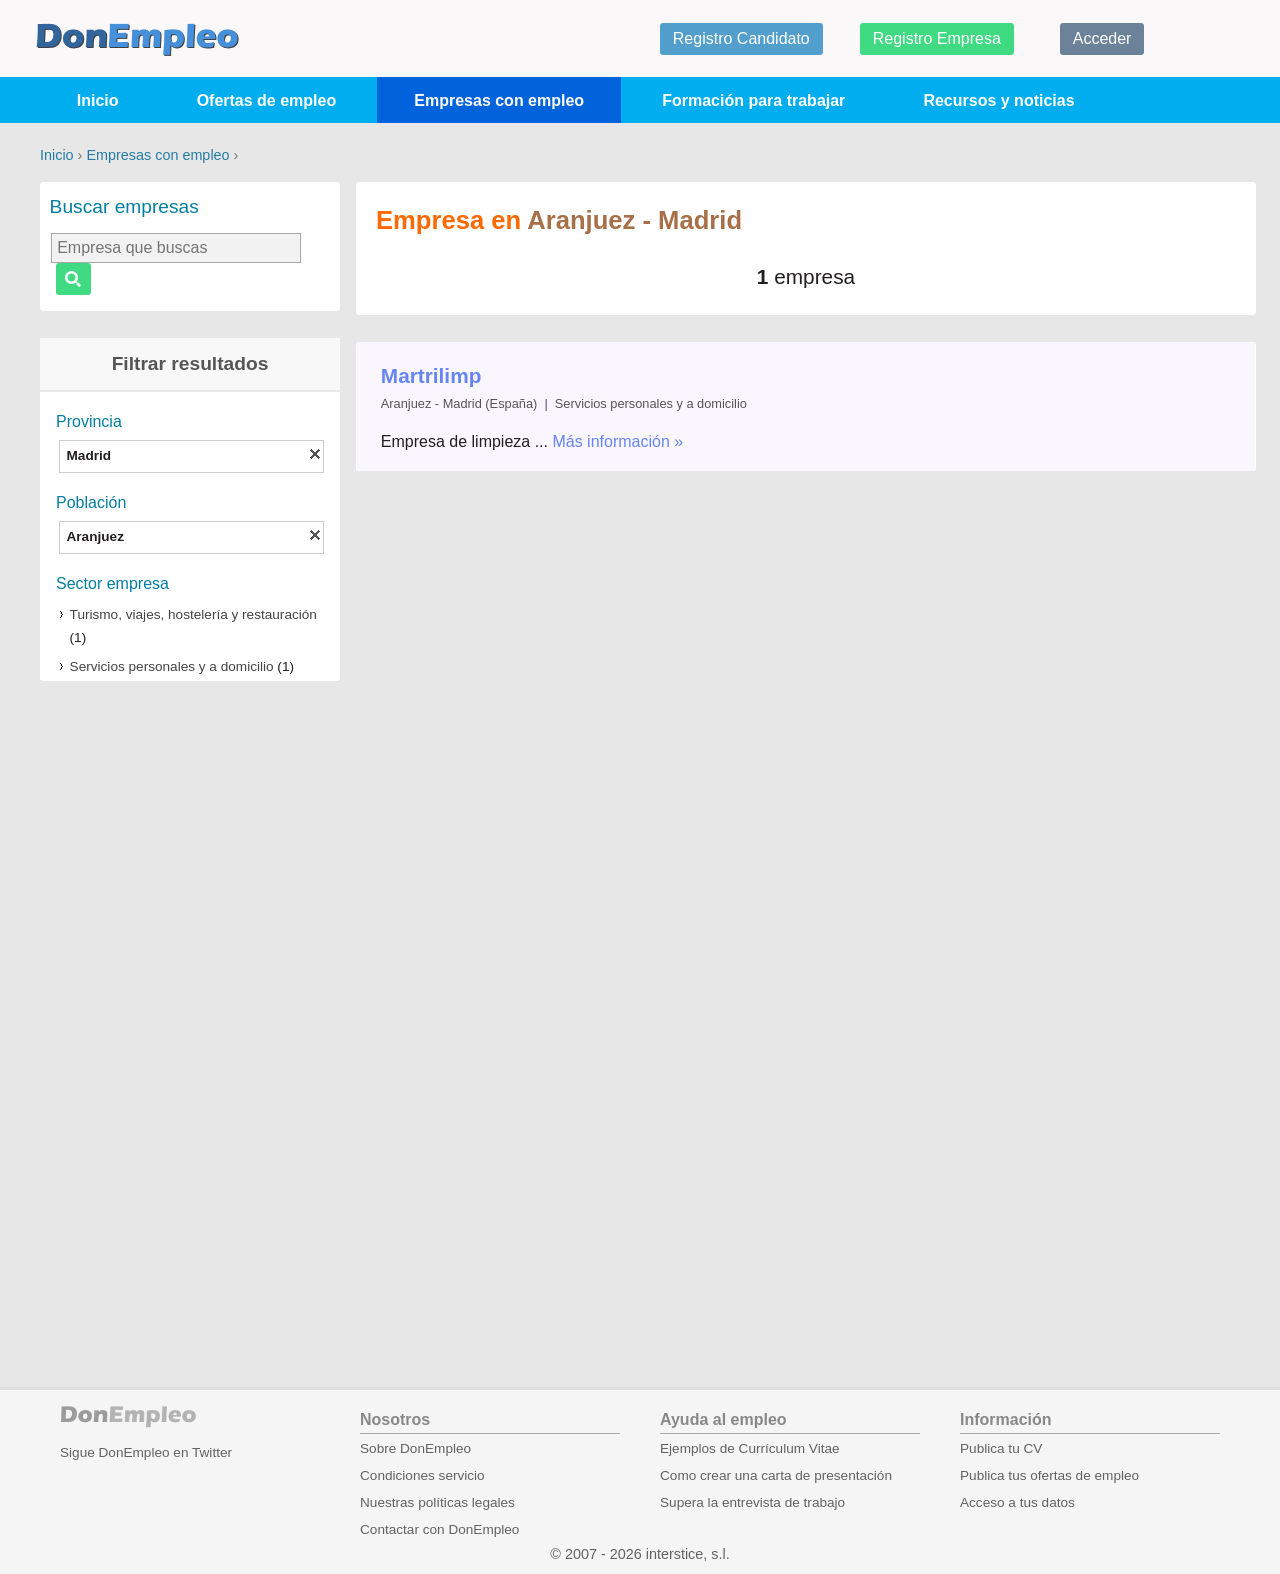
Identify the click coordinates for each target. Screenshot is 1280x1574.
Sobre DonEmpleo (415, 1448)
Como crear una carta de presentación (776, 1475)
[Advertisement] (190, 1008)
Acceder (1102, 38)
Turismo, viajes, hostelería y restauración (193, 614)
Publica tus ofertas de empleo (1049, 1475)
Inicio (98, 100)
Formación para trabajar (753, 100)
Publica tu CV (1001, 1448)
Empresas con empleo (499, 100)
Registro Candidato (741, 38)
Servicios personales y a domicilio (172, 666)
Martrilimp (431, 375)
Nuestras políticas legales (437, 1502)
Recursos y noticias (998, 100)
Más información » (617, 441)
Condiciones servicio (422, 1475)
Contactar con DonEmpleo (439, 1529)
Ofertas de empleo (267, 100)
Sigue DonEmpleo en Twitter (146, 1452)
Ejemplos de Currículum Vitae (750, 1448)
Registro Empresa (937, 38)
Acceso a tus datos (1017, 1502)
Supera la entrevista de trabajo (752, 1502)
